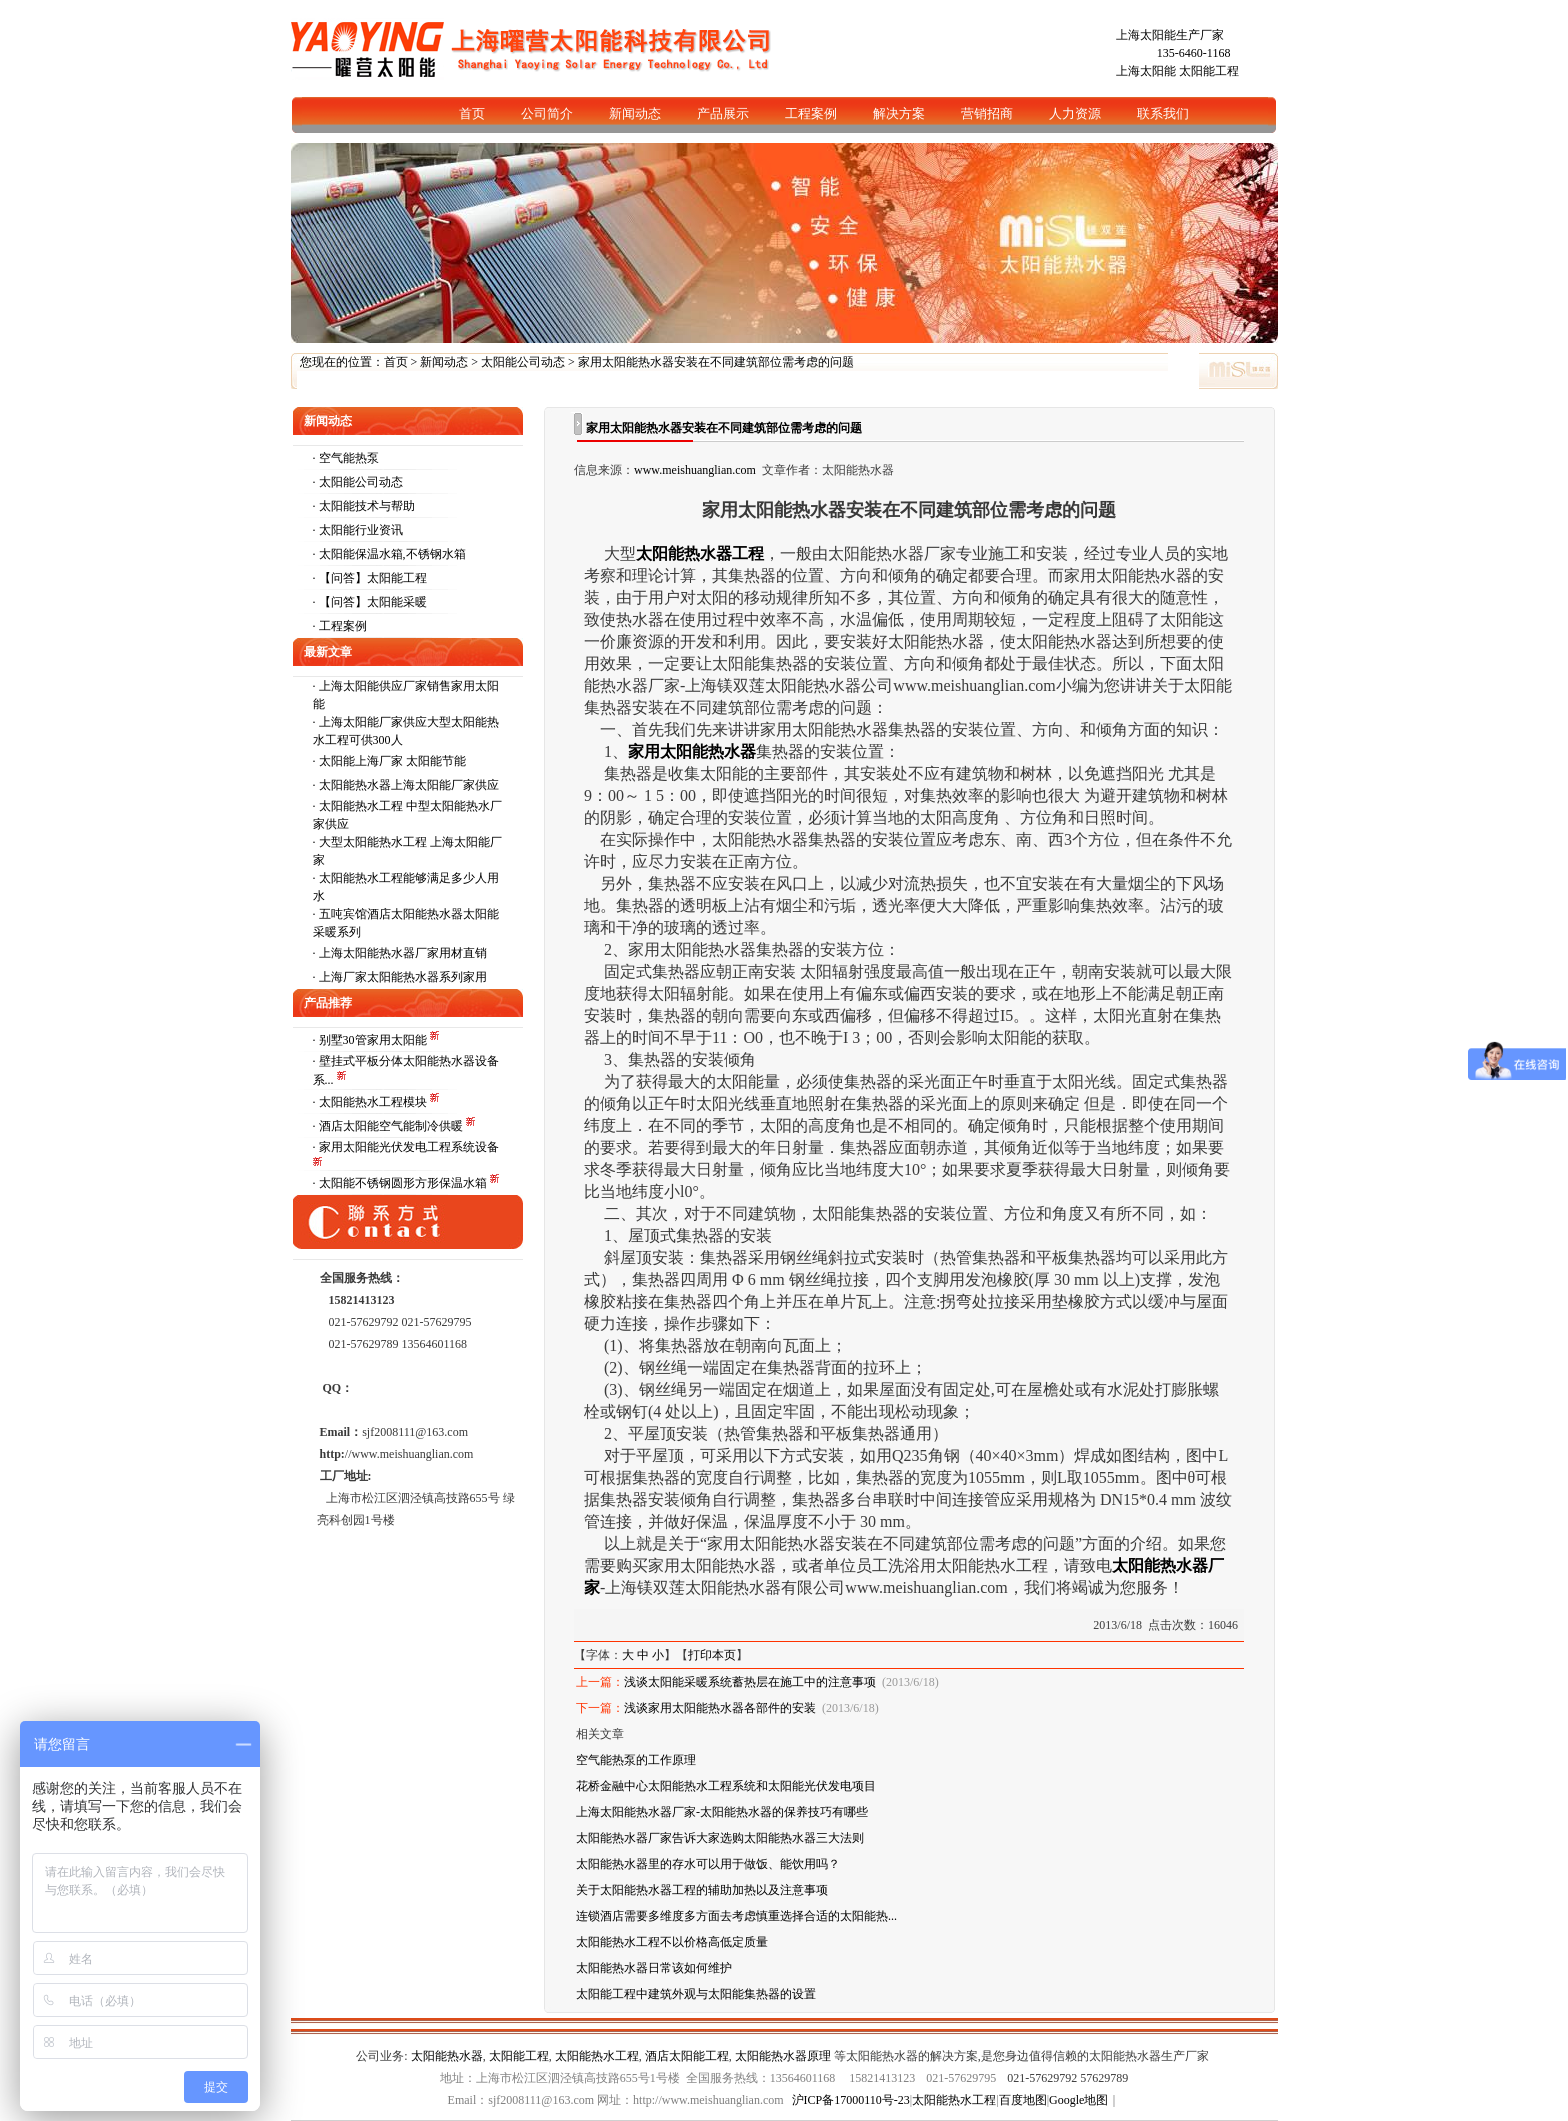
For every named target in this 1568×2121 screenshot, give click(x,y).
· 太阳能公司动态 (358, 482)
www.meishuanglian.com (695, 470)
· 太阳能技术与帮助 (364, 506)
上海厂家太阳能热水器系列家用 (403, 977)
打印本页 (712, 1655)
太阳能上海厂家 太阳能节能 (392, 761)
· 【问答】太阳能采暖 (370, 602)
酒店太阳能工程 (687, 2056)
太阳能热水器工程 (700, 553)
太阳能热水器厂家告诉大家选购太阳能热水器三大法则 (720, 1838)
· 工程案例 (340, 626)
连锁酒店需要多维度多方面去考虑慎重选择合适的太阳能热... (736, 1916)
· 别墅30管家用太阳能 (371, 1040)
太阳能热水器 (447, 2056)
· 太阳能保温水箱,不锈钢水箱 (389, 554)
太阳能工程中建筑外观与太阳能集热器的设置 (696, 1994)
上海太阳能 (1146, 71)
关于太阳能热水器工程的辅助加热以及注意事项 (702, 1890)
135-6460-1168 (1194, 53)
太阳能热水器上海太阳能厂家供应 (409, 785)
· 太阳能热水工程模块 (371, 1102)
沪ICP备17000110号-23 (851, 2100)
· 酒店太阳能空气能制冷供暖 (389, 1126)
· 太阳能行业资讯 (358, 530)
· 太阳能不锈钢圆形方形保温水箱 (401, 1183)
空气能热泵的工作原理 (636, 1760)
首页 (396, 362)
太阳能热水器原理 (783, 2056)
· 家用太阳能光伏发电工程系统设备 (406, 1147)
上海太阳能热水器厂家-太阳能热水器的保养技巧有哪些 (722, 1812)
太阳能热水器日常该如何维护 (654, 1968)
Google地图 (1078, 2100)
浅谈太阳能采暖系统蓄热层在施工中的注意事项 (750, 1682)
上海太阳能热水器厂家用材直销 (403, 953)
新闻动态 (444, 362)
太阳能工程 (1209, 71)
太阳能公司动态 (523, 362)
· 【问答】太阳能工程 (370, 578)
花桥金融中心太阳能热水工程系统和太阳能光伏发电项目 (726, 1786)
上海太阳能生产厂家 (1170, 35)
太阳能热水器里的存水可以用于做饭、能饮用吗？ (708, 1864)
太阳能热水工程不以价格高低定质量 (672, 1942)
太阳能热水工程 (597, 2056)
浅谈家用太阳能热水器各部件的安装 (720, 1708)
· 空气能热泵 (346, 458)
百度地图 (1023, 2100)
